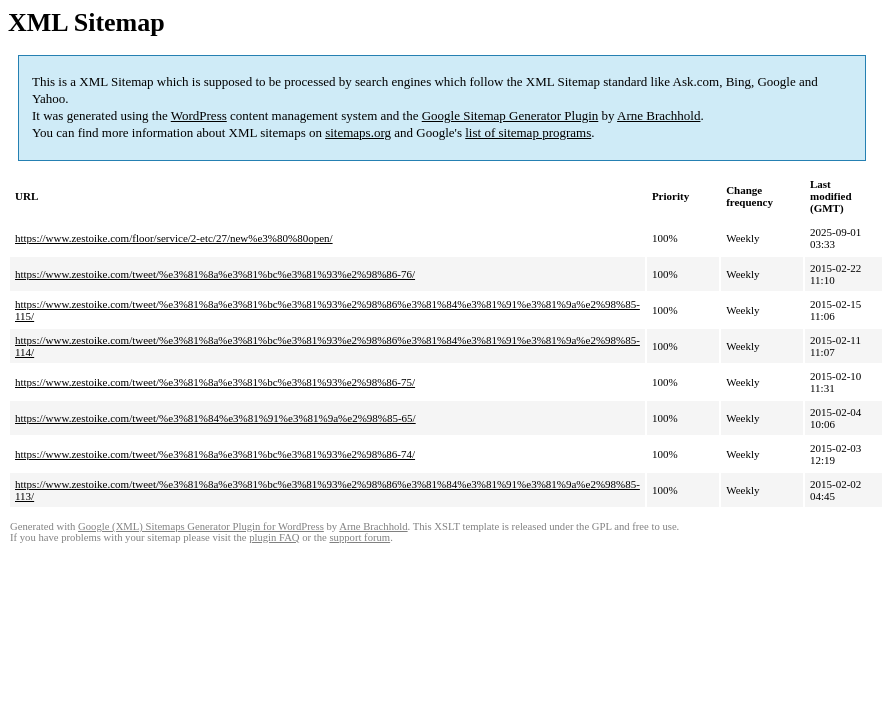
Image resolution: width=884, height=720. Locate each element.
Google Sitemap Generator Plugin (510, 115)
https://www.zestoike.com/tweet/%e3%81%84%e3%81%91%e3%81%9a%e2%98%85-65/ (215, 418)
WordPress (199, 115)
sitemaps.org (358, 132)
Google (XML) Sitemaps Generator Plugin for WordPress (201, 526)
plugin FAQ (274, 537)
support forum (359, 537)
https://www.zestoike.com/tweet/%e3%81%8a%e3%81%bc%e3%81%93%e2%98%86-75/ (215, 382)
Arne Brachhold (658, 115)
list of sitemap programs (528, 132)
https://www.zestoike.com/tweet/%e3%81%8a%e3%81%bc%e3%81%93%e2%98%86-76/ (215, 274)
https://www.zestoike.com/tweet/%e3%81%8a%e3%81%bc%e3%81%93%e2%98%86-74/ (215, 454)
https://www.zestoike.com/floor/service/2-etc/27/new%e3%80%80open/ (174, 238)
